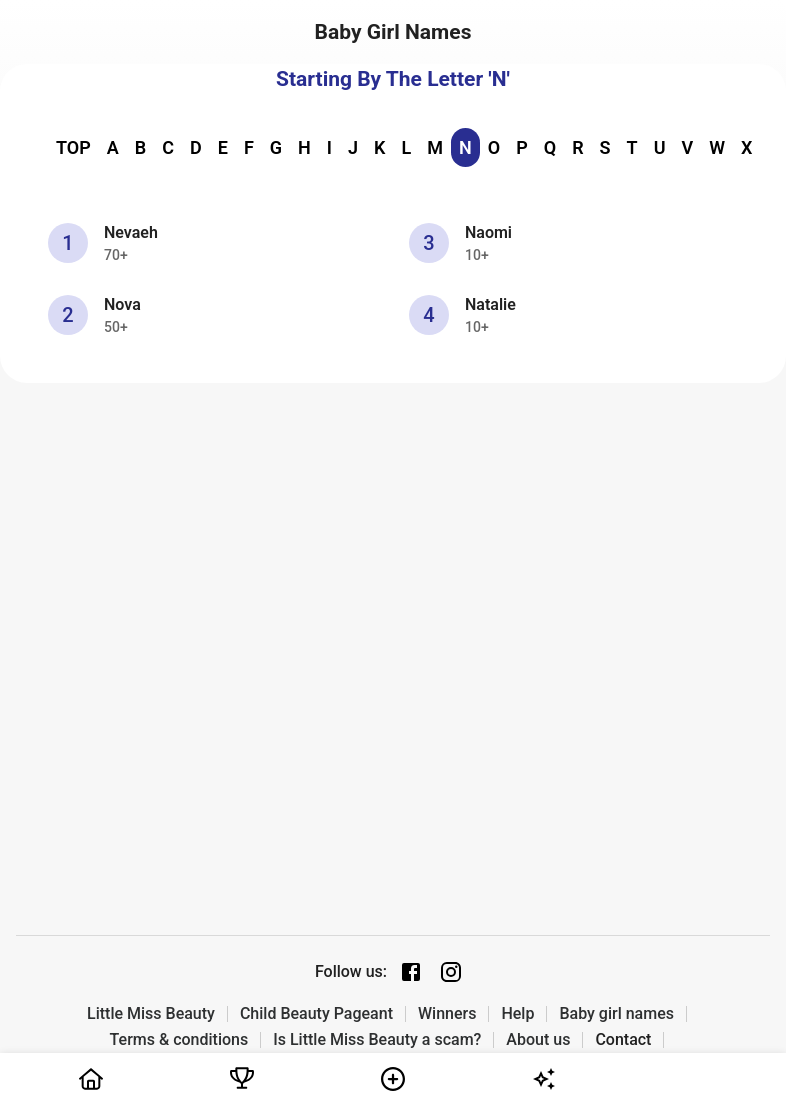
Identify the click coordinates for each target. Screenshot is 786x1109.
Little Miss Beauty (151, 1014)
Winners (447, 1014)
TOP (73, 147)
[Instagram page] (451, 972)
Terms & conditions (179, 1040)
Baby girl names (616, 1014)
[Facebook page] (411, 972)
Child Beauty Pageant (316, 1014)
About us (538, 1040)
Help (517, 1014)
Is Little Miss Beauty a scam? (377, 1040)
